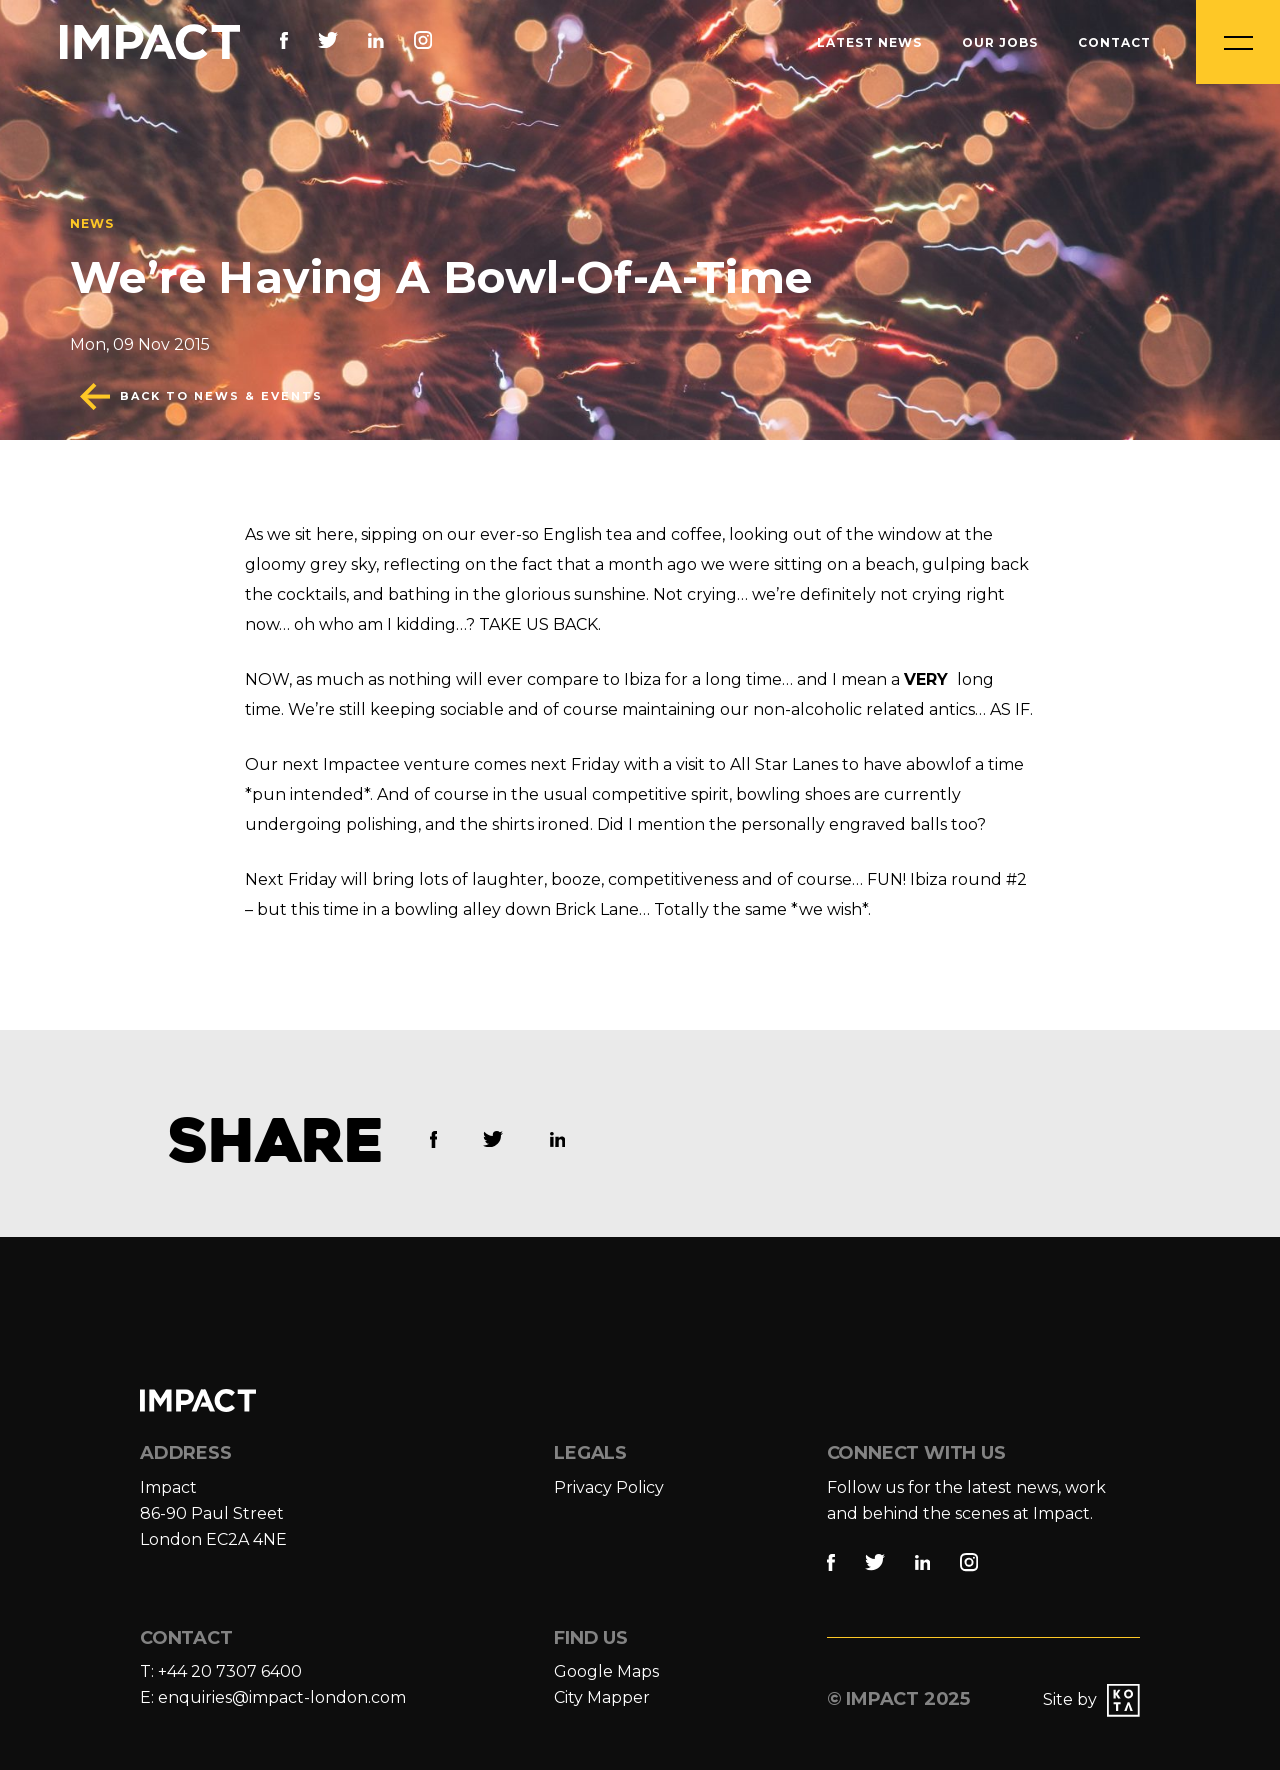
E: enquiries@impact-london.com (273, 1697)
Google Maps (606, 1671)
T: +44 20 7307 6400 (221, 1671)
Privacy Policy (609, 1487)
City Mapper (602, 1697)
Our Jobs (1000, 42)
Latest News (869, 42)
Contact (1114, 42)
